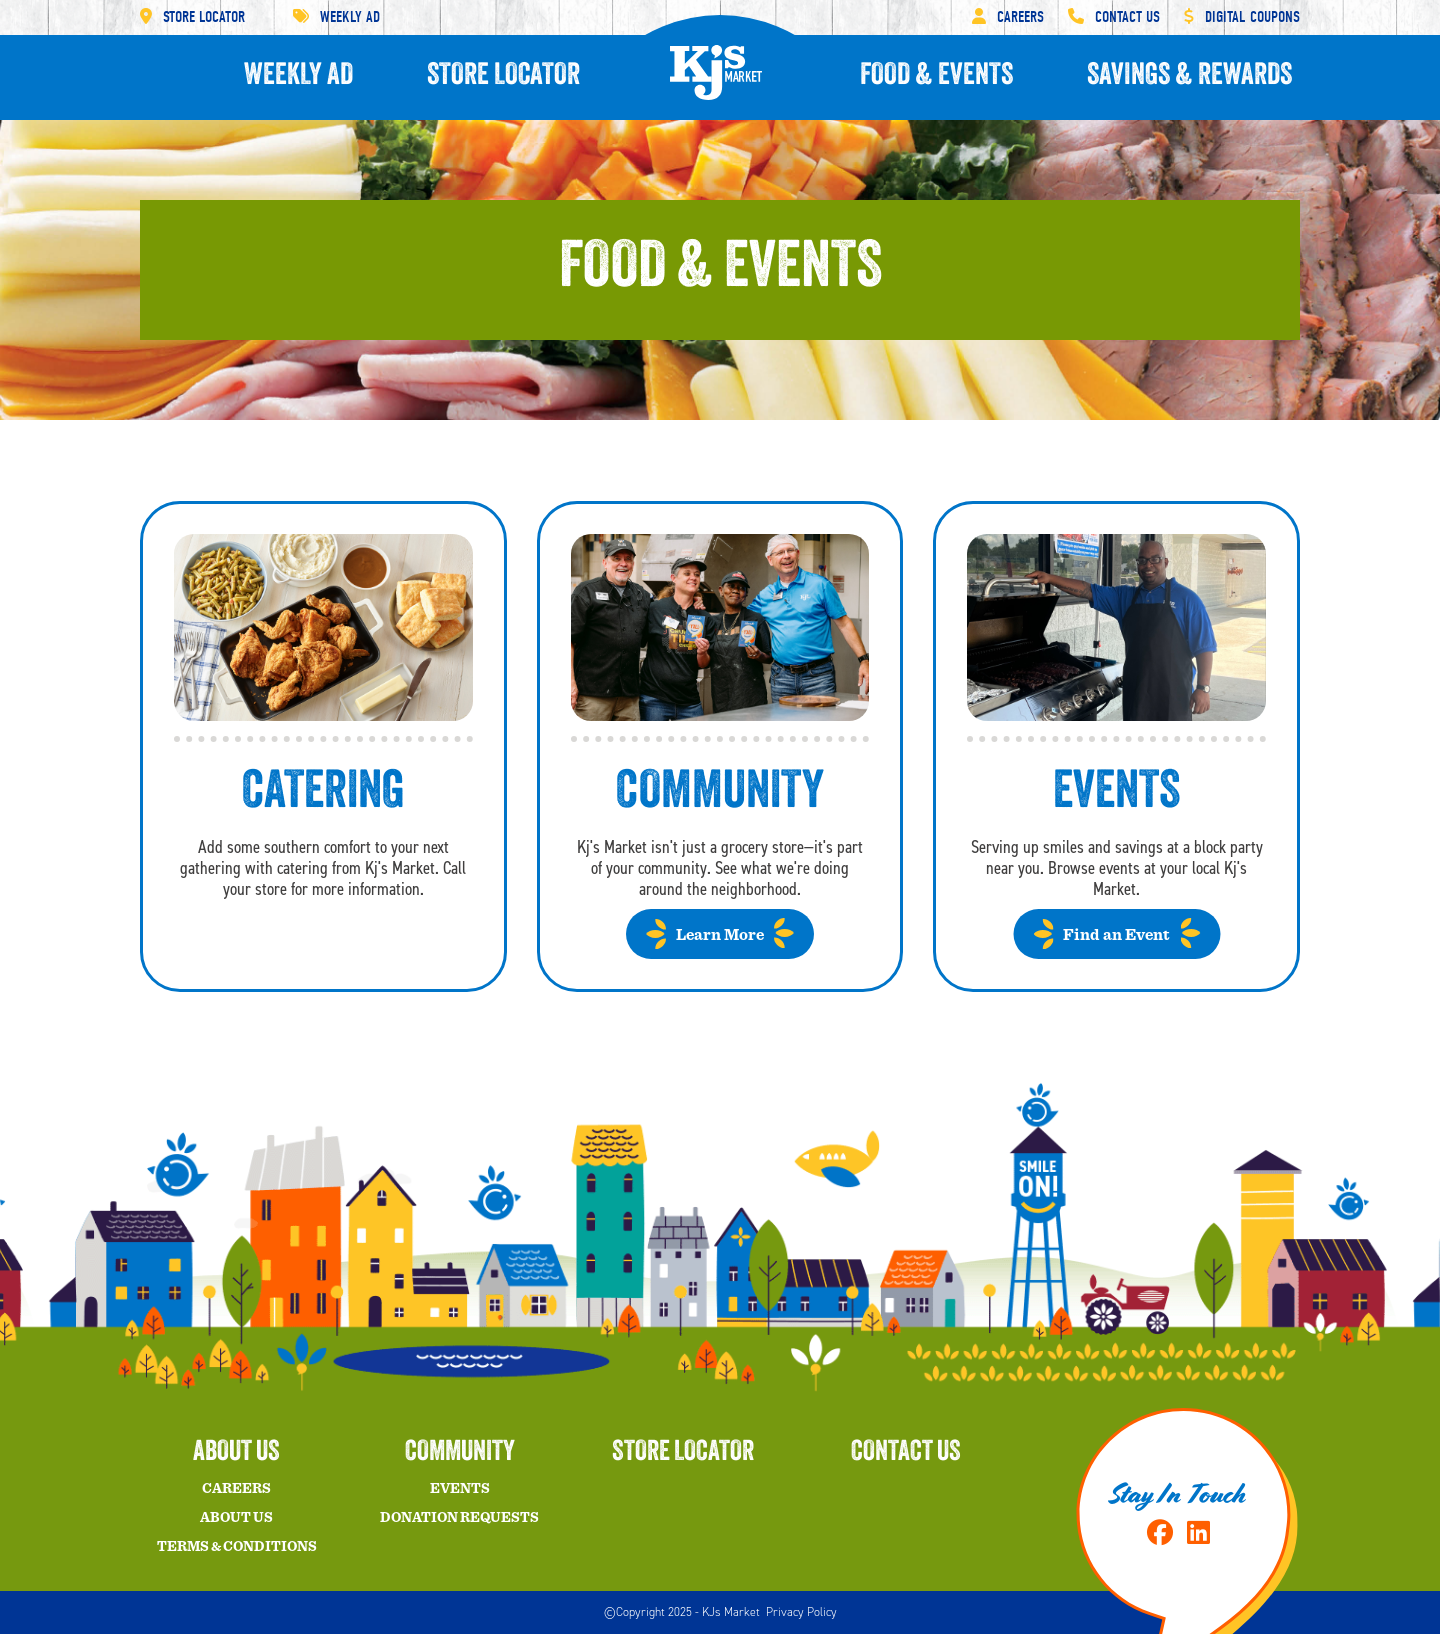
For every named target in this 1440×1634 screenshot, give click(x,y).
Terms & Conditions (237, 1547)
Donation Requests (459, 1518)
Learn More (720, 935)
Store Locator (192, 17)
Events (460, 1489)
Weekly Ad (336, 17)
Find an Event (1116, 935)
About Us (236, 1518)
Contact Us (1114, 17)
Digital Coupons (1242, 17)
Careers (1008, 17)
